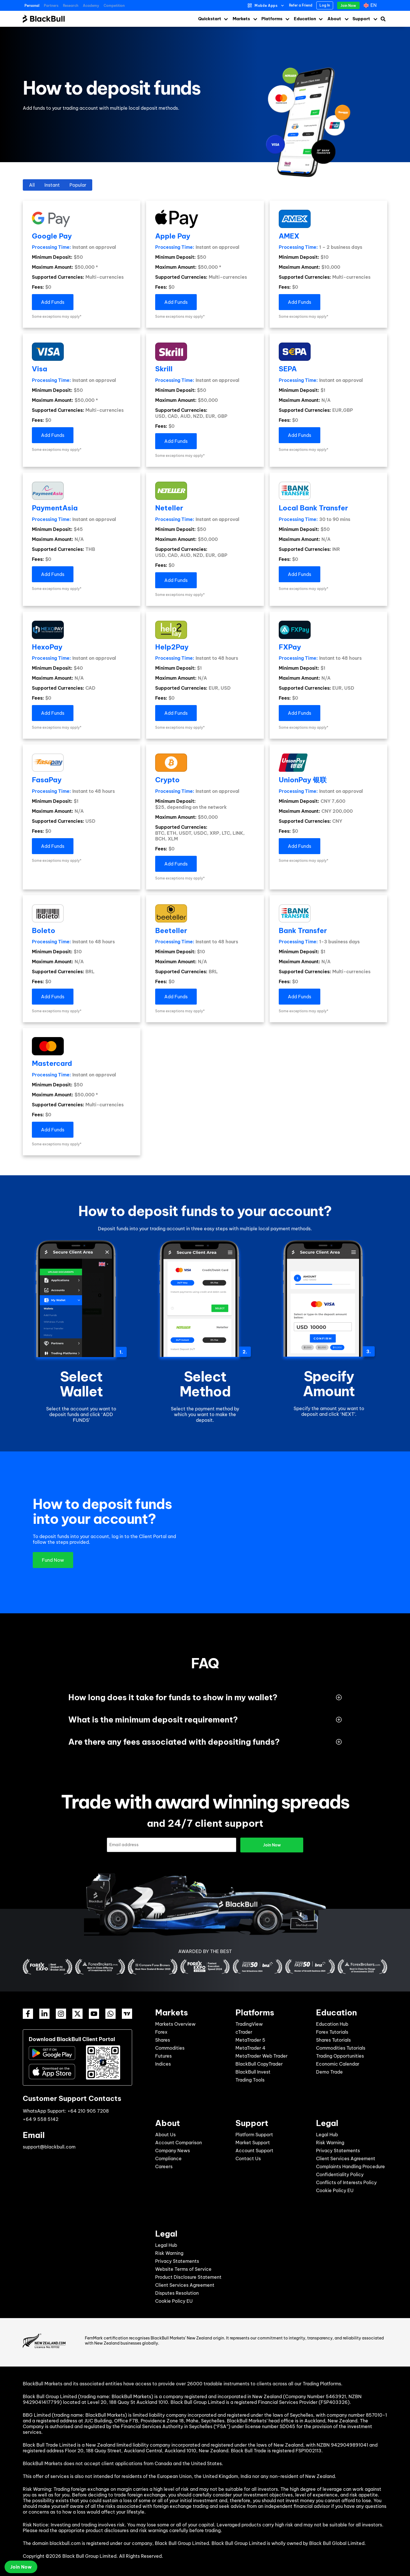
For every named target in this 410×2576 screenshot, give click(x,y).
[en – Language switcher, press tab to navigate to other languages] (371, 5)
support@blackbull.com (49, 2147)
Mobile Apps (266, 5)
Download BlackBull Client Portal (72, 2039)
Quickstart (209, 18)
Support (361, 18)
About (334, 18)
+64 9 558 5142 (40, 2119)
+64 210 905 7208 (88, 2111)
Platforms (271, 18)
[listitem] (205, 1228)
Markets (241, 18)
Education (305, 18)
